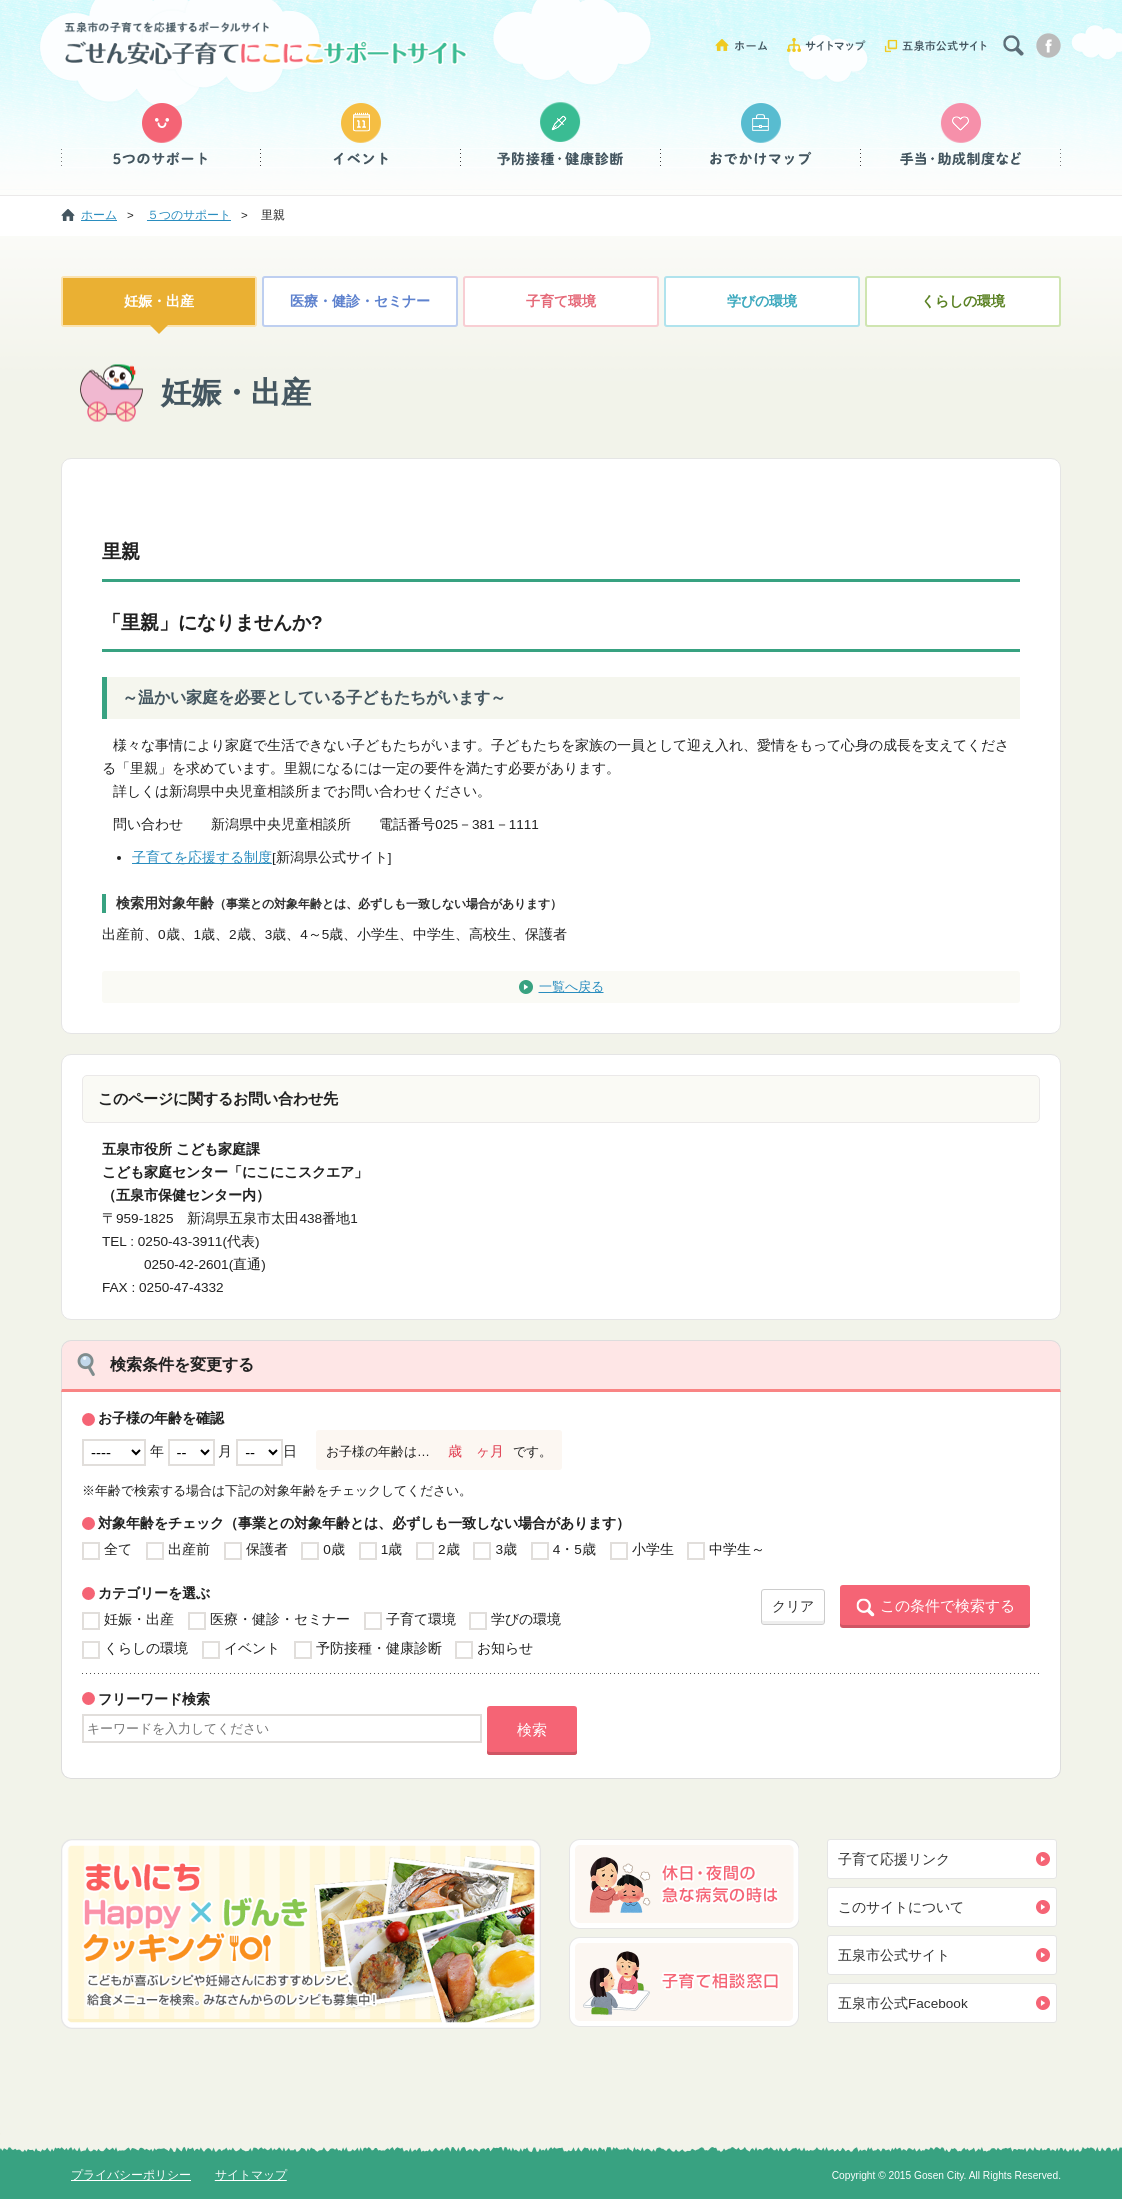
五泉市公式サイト (936, 44)
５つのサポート (161, 135)
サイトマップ (833, 44)
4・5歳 (574, 1549)
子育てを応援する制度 (202, 857)
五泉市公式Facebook (903, 2003)
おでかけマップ (761, 135)
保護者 (267, 1549)
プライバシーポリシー (131, 2175)
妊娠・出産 (159, 301)
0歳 (334, 1549)
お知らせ (505, 1648)
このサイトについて (901, 1907)
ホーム (748, 44)
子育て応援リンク (894, 1859)
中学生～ (737, 1549)
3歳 (506, 1549)
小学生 (653, 1549)
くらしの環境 (963, 301)
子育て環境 (561, 301)
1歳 (392, 1549)
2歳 (449, 1549)
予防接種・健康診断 (561, 135)
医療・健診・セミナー (360, 301)
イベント (361, 135)
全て (118, 1549)
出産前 (189, 1549)
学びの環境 (762, 301)
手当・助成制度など (961, 135)
